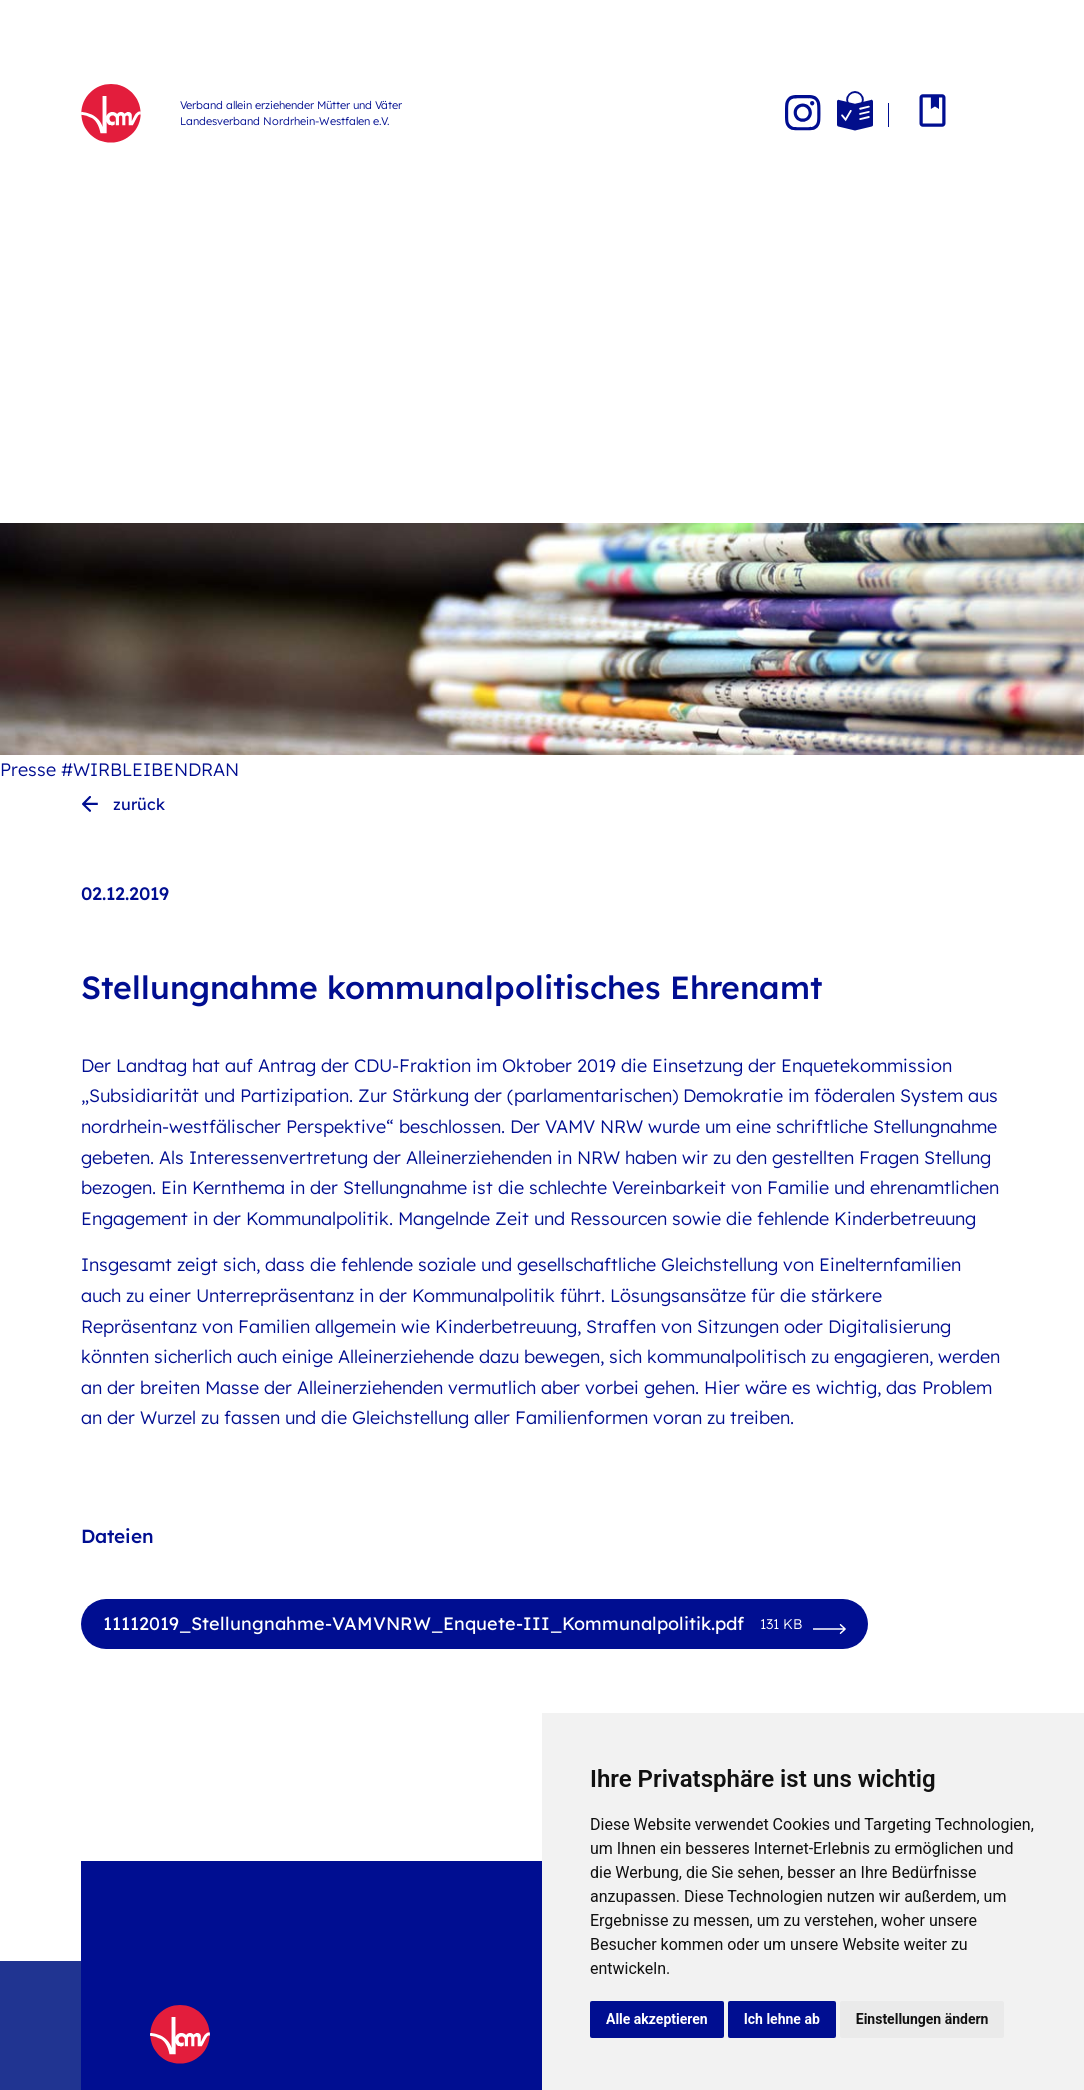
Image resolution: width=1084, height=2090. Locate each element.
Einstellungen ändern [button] (922, 2019)
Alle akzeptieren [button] (657, 2019)
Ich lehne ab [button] (782, 2019)
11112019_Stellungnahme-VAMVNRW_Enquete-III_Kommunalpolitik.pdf (452, 1624)
